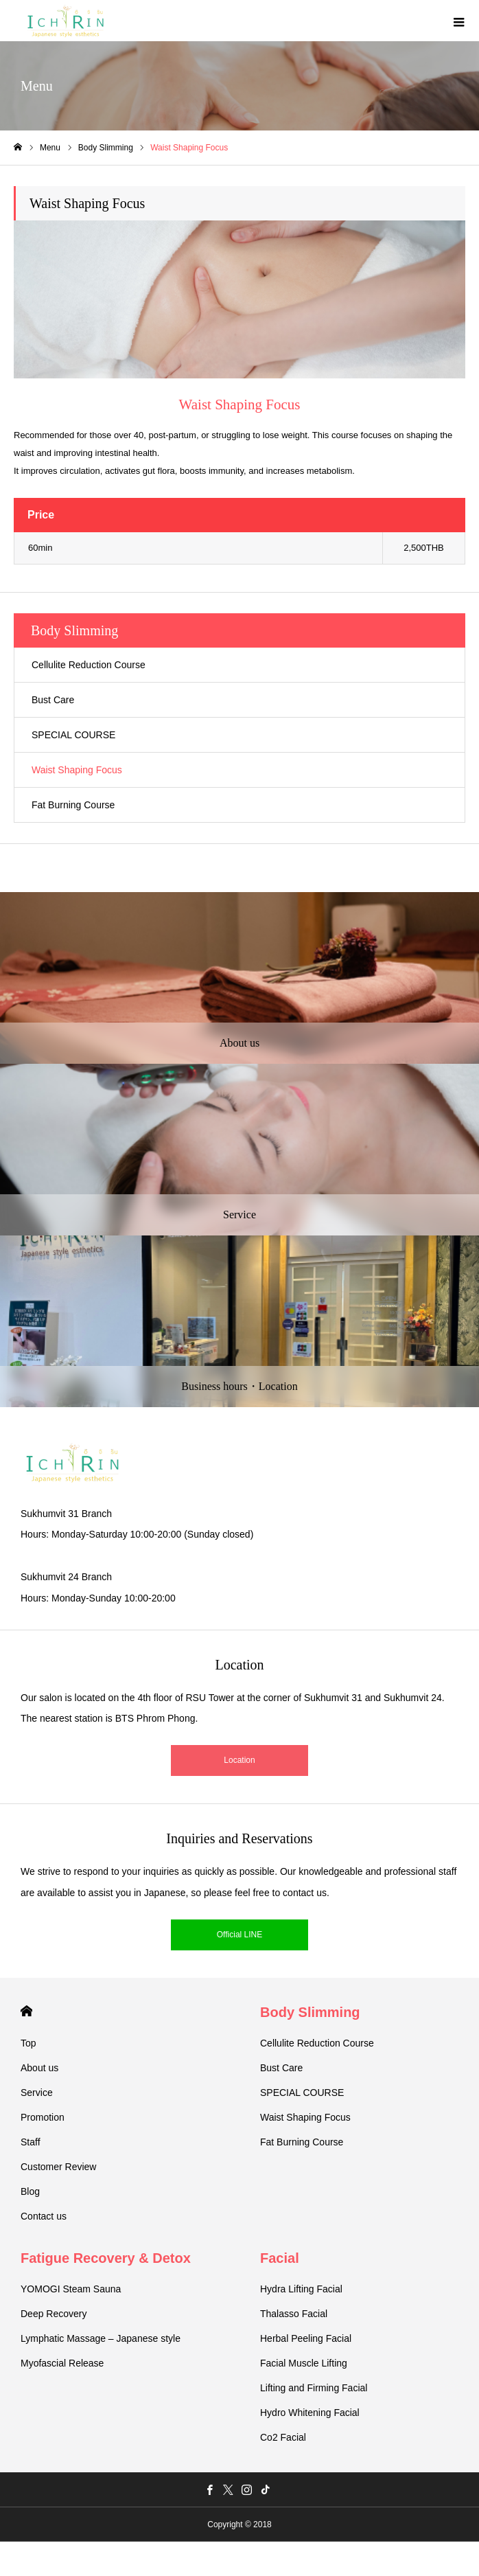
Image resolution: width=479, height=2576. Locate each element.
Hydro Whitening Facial (310, 2412)
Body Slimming (310, 2012)
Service (37, 2092)
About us (39, 2067)
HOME (26, 2011)
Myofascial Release (62, 2363)
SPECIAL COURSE (73, 734)
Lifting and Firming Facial (313, 2387)
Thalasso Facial (293, 2313)
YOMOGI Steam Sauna (71, 2288)
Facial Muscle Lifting (303, 2363)
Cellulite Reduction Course (88, 664)
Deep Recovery (54, 2313)
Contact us (44, 2216)
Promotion (43, 2117)
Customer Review (58, 2166)
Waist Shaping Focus (77, 769)
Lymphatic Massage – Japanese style (100, 2338)
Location (239, 1760)
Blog (30, 2191)
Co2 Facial (283, 2437)
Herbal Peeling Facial (305, 2338)
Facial (279, 2258)
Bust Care (53, 699)
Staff (30, 2141)
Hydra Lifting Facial (301, 2288)
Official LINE (239, 1934)
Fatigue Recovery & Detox (106, 2258)
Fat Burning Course (73, 804)
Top (28, 2043)
